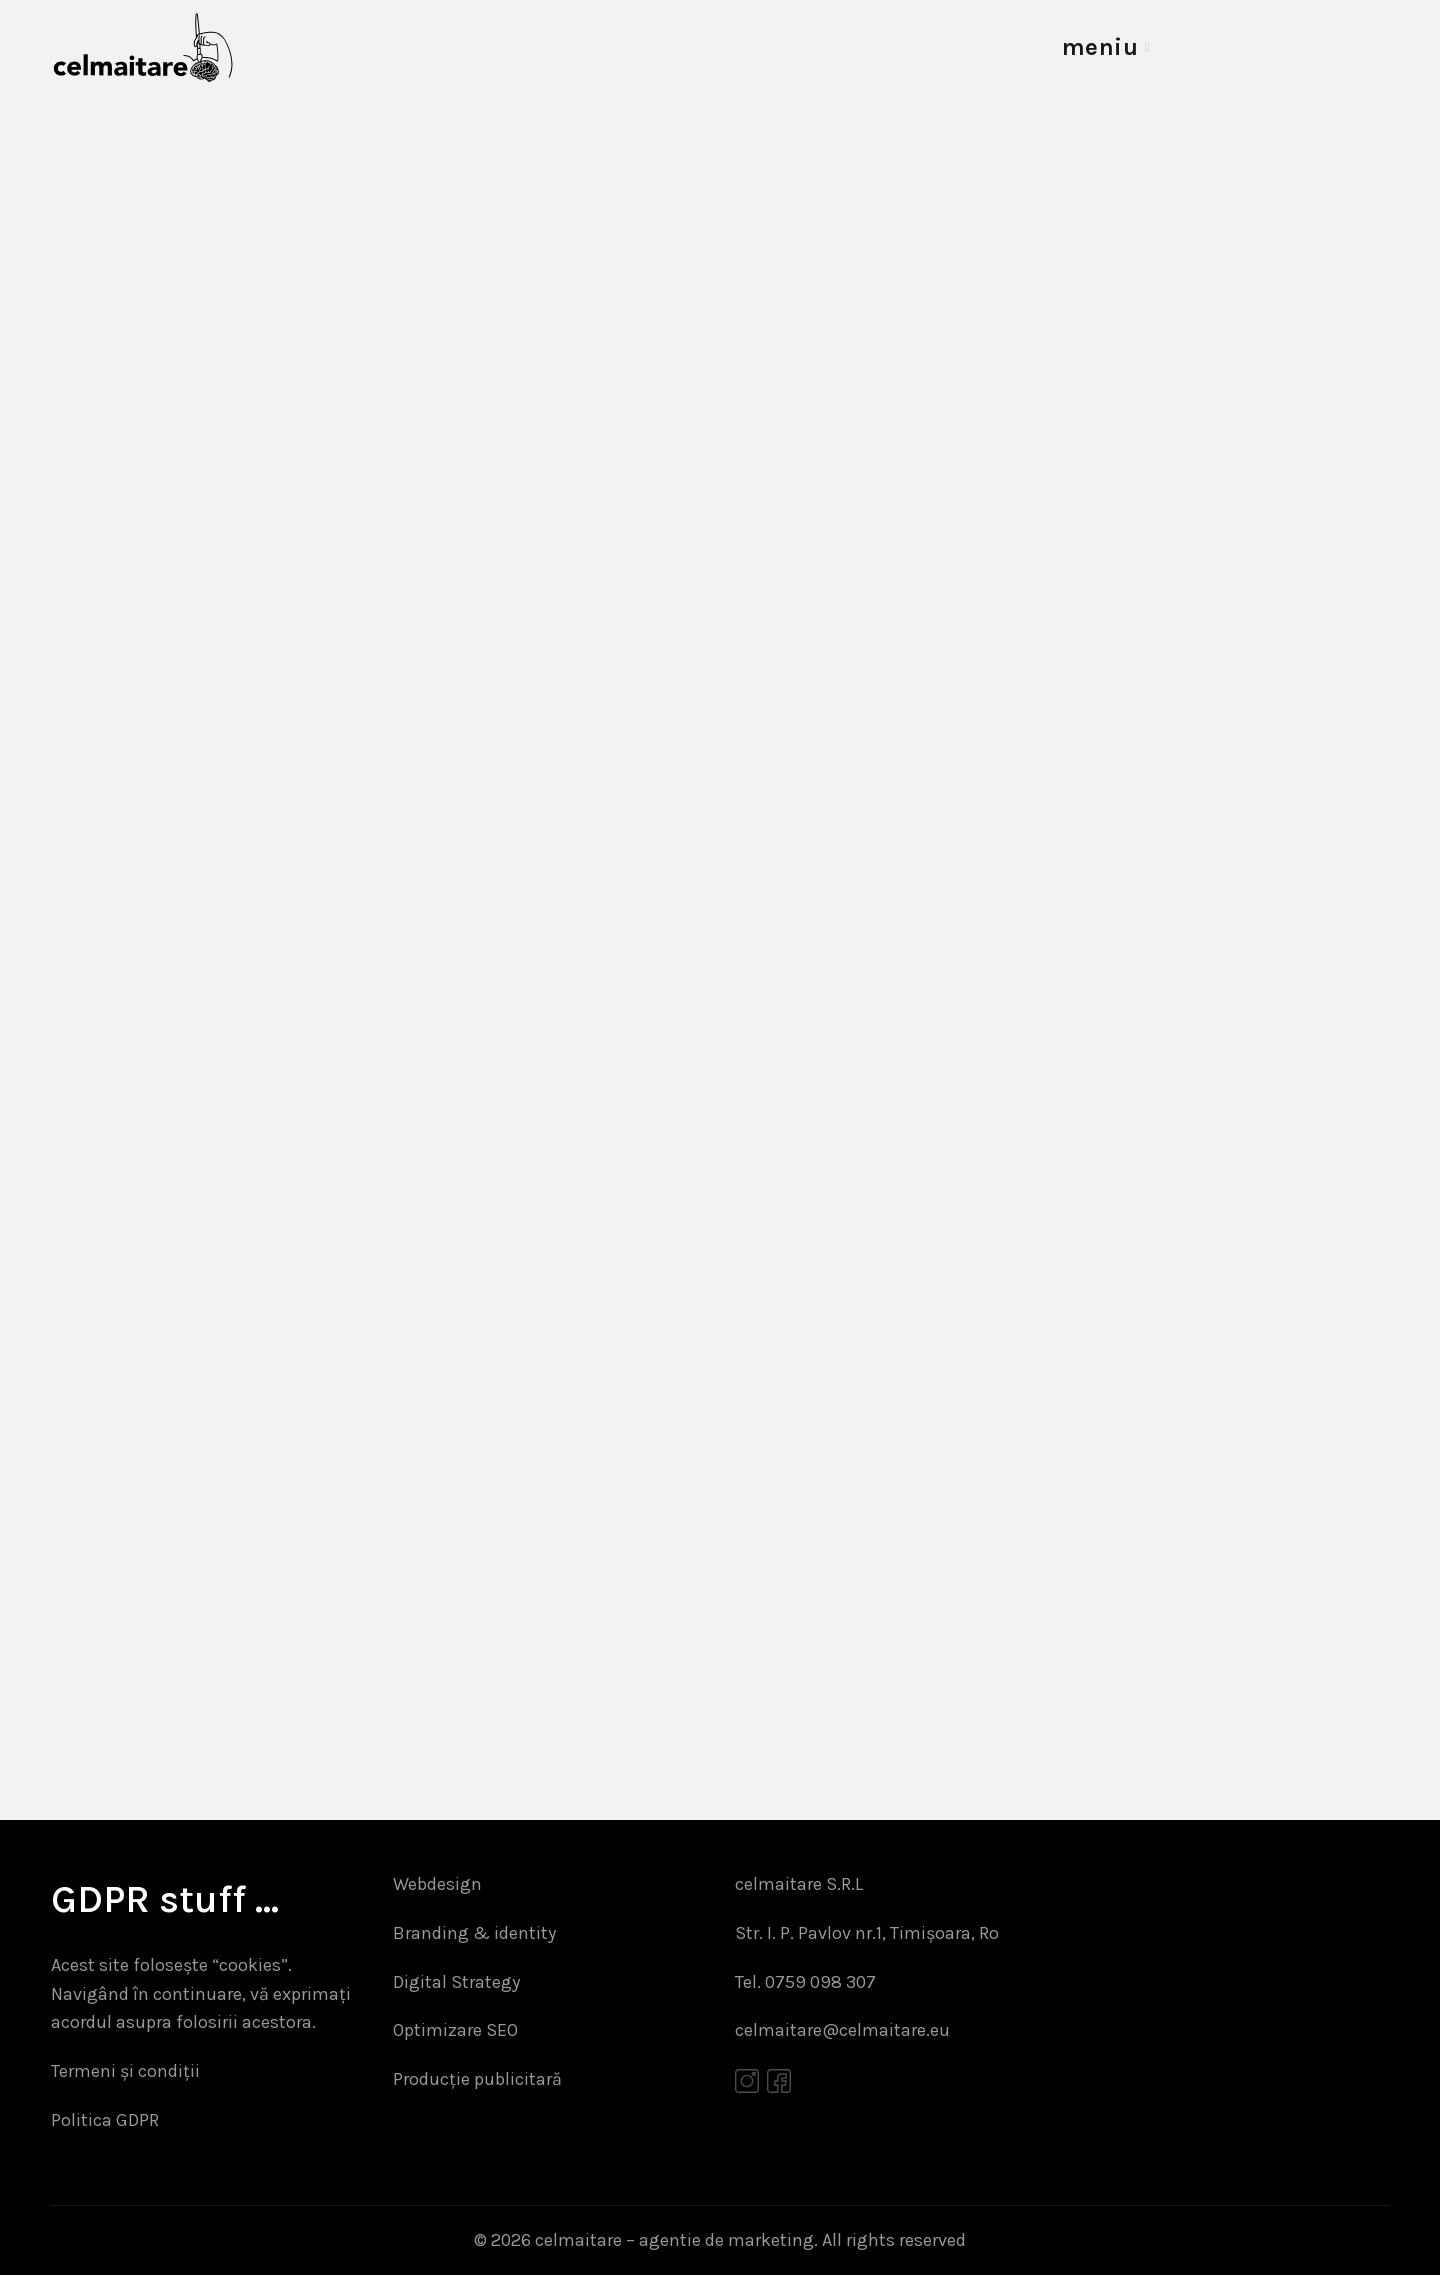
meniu (1100, 47)
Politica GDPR (105, 2120)
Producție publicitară (477, 2079)
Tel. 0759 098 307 (805, 1982)
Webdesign (437, 1884)
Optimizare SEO (455, 2030)
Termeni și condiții (125, 2071)
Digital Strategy (456, 1982)
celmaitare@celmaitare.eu (842, 2030)
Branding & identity (474, 1933)
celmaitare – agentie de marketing (674, 2240)
